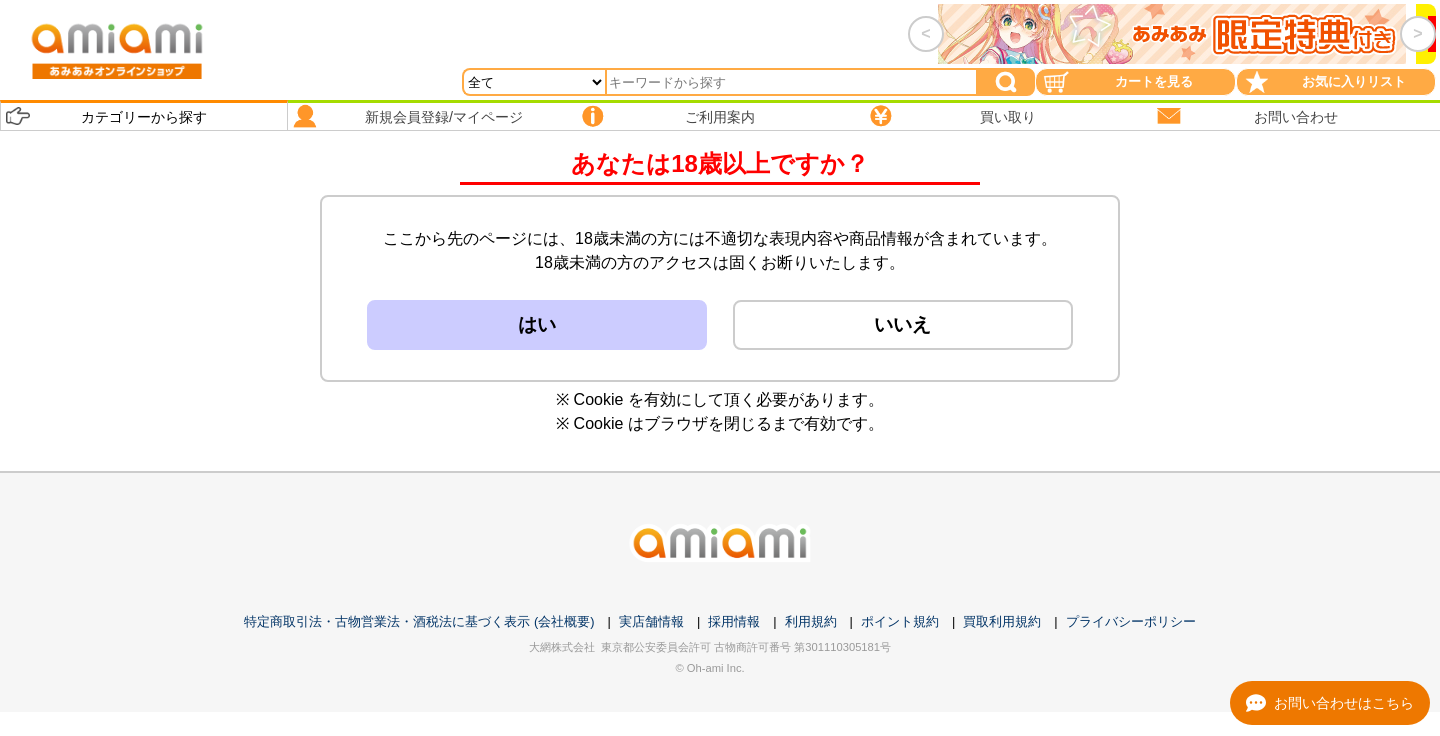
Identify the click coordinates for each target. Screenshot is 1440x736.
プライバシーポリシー (1131, 621)
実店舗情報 (651, 621)
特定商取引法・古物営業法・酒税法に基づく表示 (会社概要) (419, 621)
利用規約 (811, 621)
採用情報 (734, 621)
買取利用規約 (1002, 621)
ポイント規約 (900, 621)
